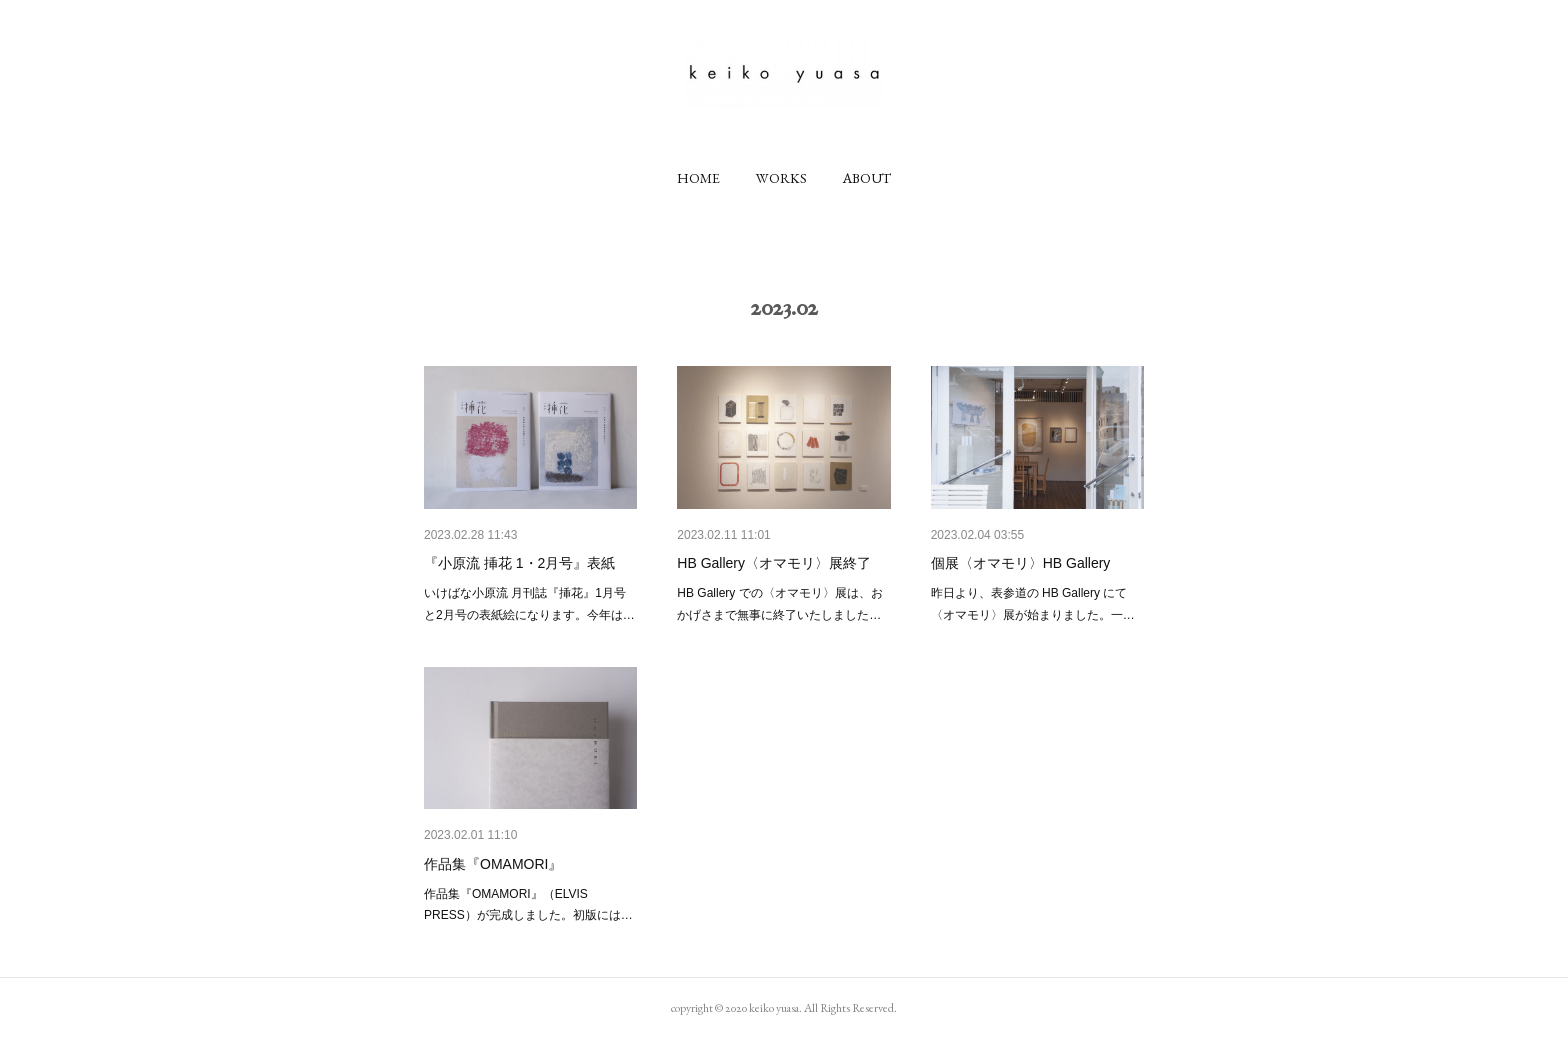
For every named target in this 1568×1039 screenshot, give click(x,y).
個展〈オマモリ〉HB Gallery (1021, 563)
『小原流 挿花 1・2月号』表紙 (519, 563)
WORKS (781, 178)
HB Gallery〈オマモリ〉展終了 (774, 563)
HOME (698, 178)
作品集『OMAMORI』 (493, 864)
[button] (698, 178)
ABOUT (867, 178)
